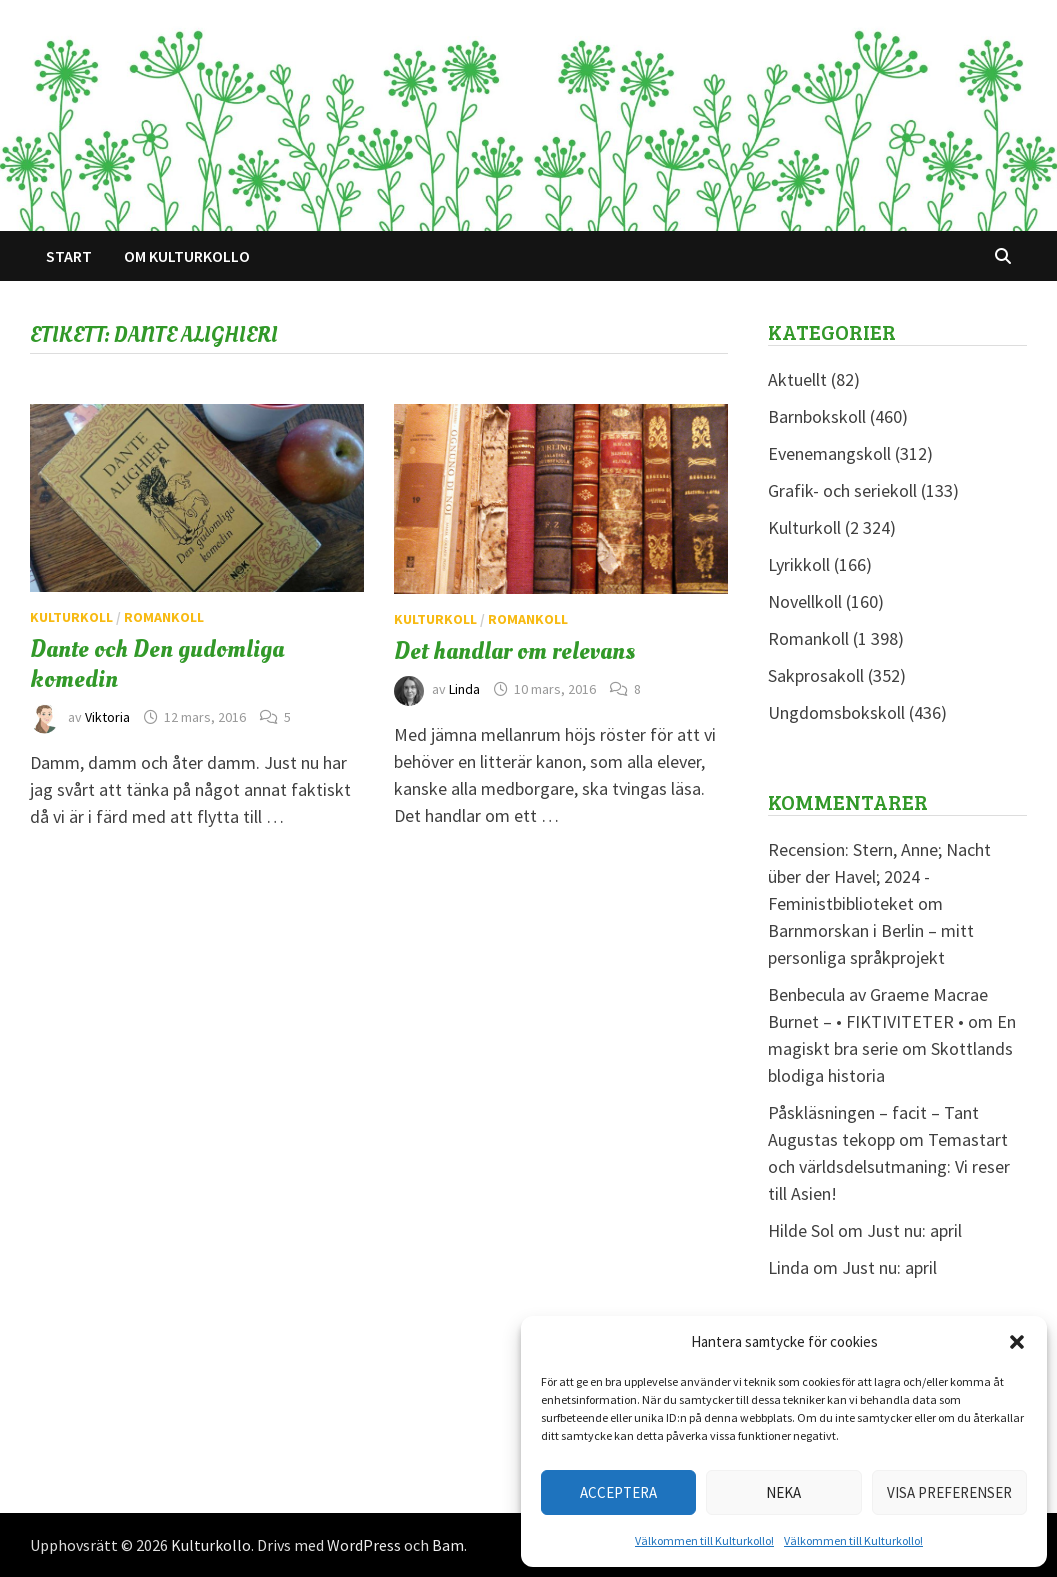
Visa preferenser (949, 1492)
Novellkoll (805, 601)
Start (69, 256)
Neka (783, 1492)
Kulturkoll (71, 617)
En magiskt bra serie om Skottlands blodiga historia (892, 1048)
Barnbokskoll (817, 416)
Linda (464, 689)
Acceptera (618, 1492)
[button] (1017, 1342)
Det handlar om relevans (514, 651)
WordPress (364, 1545)
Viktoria (107, 717)
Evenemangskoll (829, 453)
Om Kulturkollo (187, 256)
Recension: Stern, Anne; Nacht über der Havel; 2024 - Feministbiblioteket (879, 876)
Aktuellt (797, 379)
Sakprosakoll (816, 675)
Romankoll (164, 617)
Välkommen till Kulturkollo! (704, 1540)
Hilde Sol (801, 1230)
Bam (448, 1545)
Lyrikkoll (799, 564)
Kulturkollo (211, 1545)
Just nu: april (914, 1230)
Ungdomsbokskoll (836, 712)
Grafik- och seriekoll (842, 490)
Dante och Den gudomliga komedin (157, 664)
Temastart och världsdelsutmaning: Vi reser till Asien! (889, 1166)
